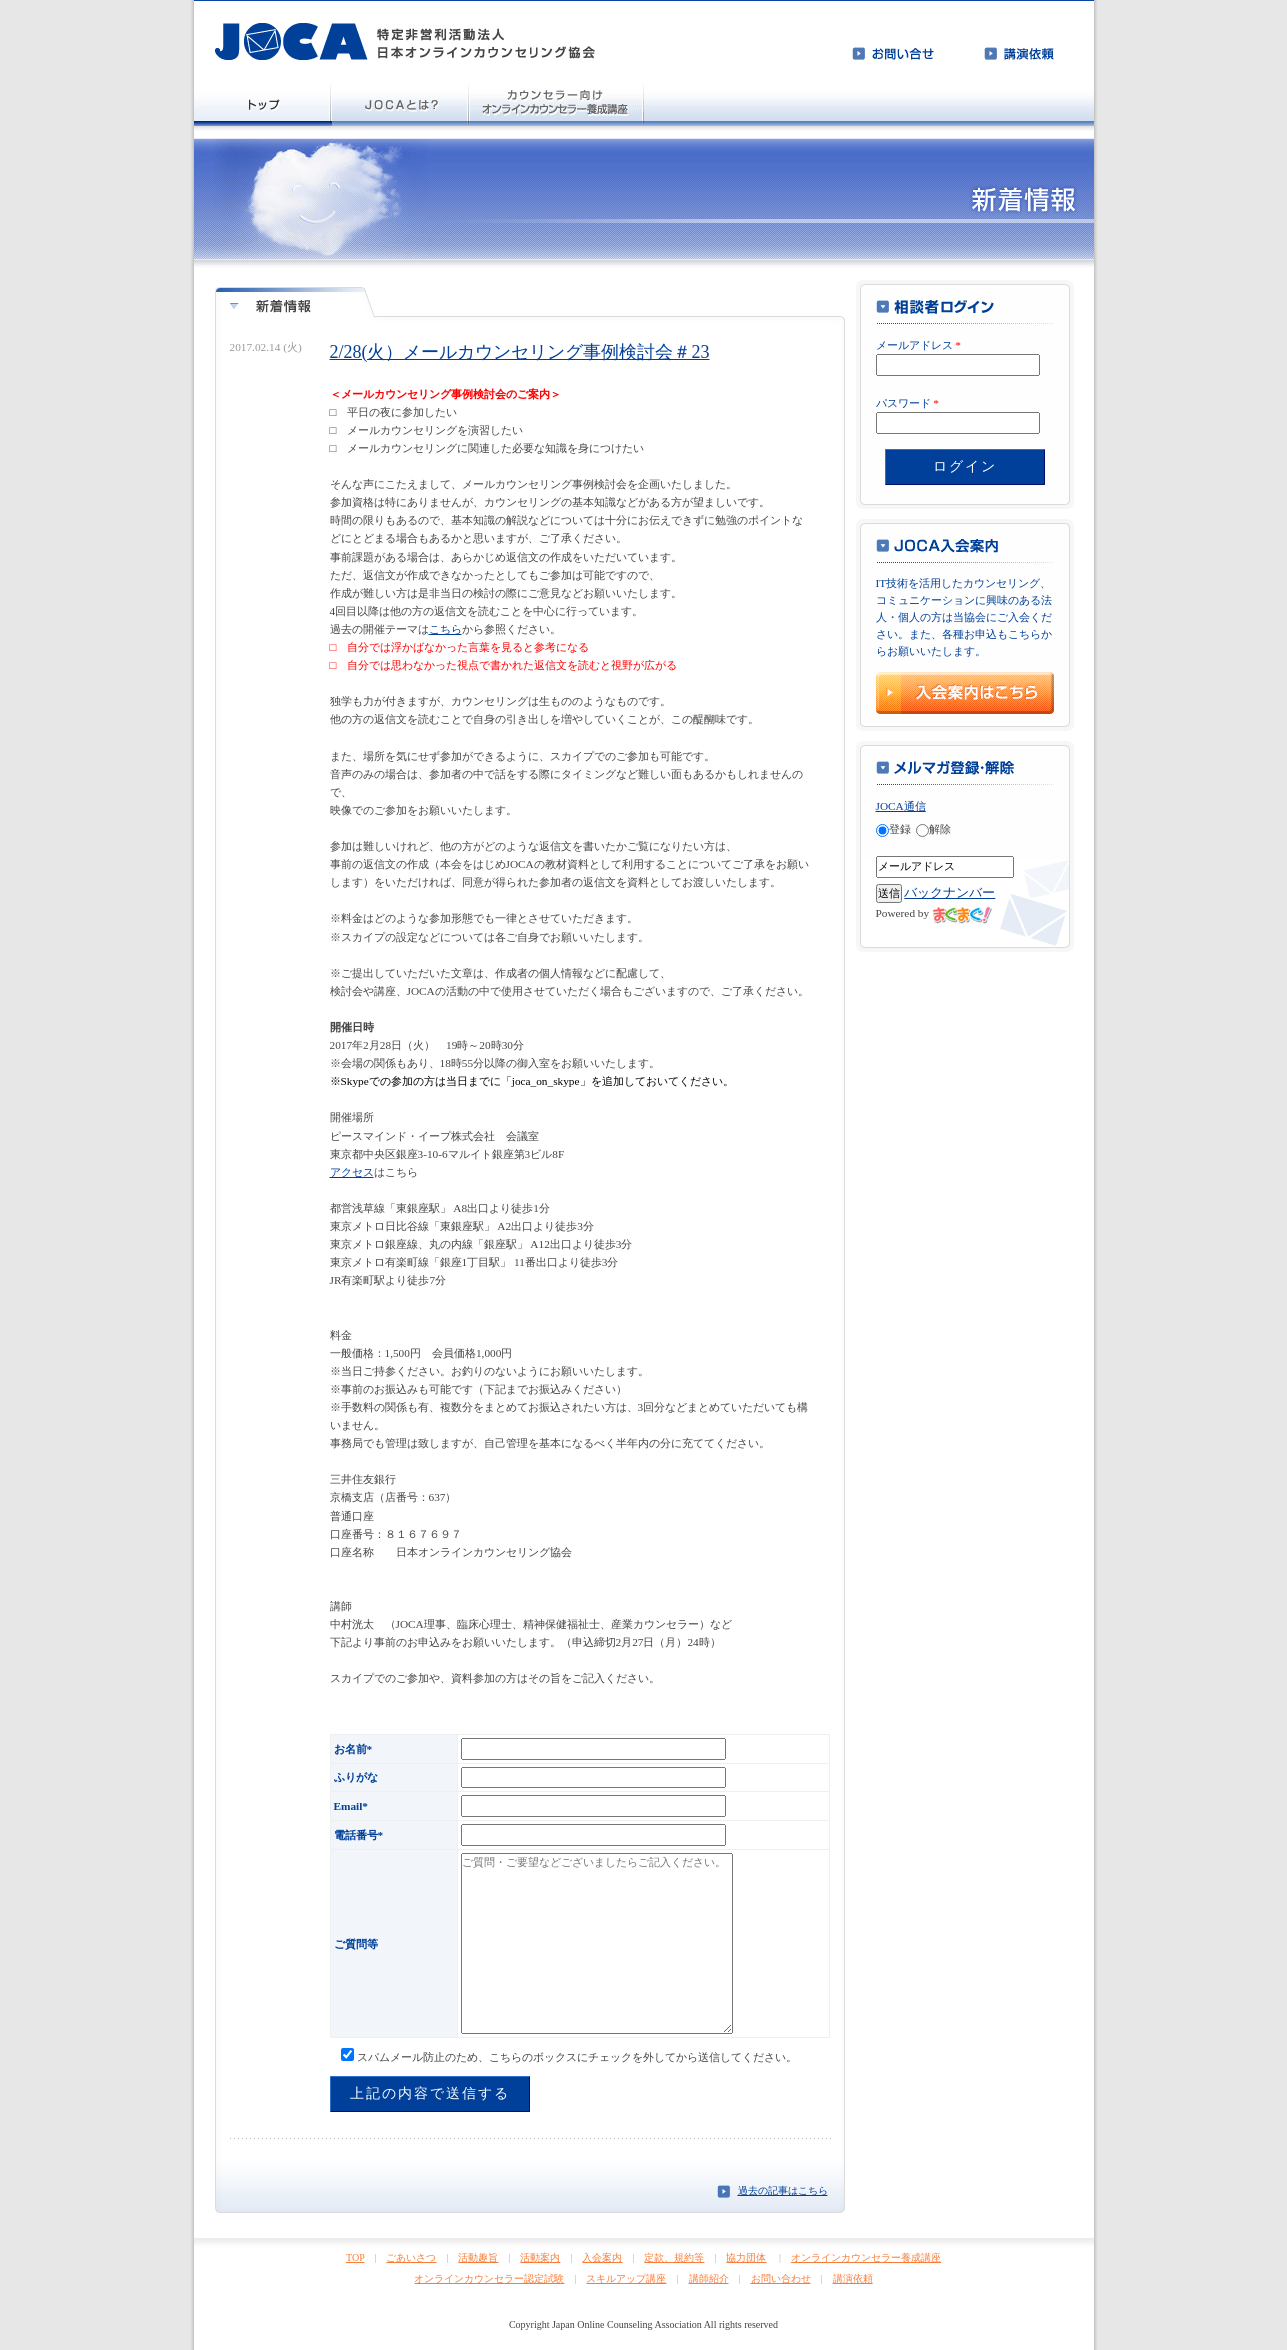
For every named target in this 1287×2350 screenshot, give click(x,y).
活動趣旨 (478, 2257)
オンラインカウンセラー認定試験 (489, 2278)
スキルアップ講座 (626, 2278)
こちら (445, 629)
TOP (355, 2257)
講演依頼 (853, 2278)
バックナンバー (949, 892)
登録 (893, 829)
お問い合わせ (781, 2278)
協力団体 (746, 2257)
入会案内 (602, 2257)
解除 (933, 829)
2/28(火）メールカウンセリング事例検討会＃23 (520, 352)
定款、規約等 (674, 2257)
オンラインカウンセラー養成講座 (866, 2257)
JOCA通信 (901, 806)
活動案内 (540, 2257)
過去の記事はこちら (783, 2190)
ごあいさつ (411, 2257)
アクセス (352, 1172)
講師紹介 (709, 2278)
